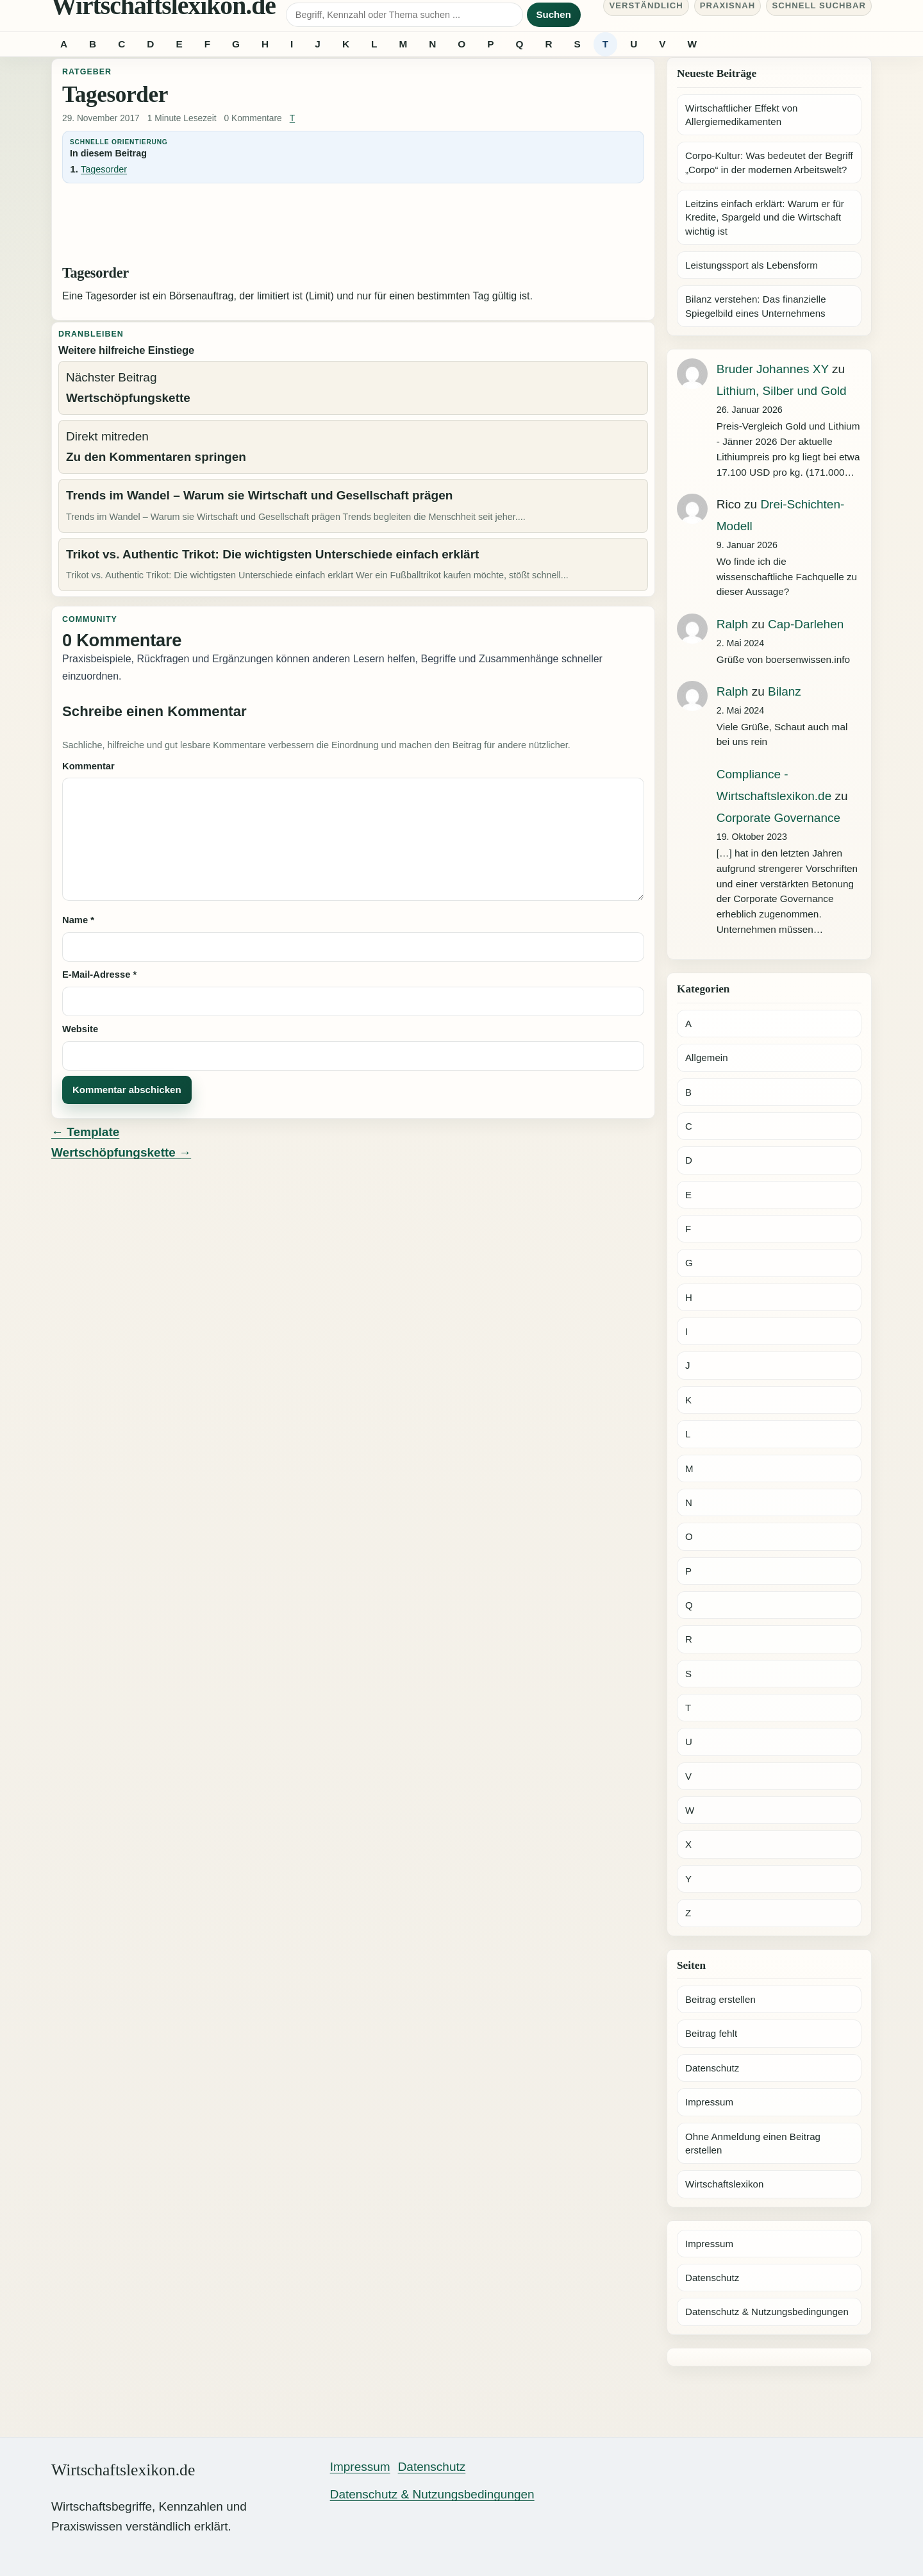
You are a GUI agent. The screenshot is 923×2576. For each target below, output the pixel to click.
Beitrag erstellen (720, 1999)
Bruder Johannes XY (773, 369)
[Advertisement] (353, 227)
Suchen (553, 14)
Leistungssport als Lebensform (751, 265)
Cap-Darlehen (806, 624)
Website (80, 1029)
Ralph (733, 624)
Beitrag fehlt (711, 2033)
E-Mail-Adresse (99, 974)
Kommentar (88, 766)
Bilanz (784, 691)
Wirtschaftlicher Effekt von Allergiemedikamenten (741, 115)
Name (78, 920)
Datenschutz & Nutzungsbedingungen (767, 2311)
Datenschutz (712, 2067)
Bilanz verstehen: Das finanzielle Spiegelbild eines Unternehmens (755, 306)
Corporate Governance (778, 817)
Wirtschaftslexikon (724, 2184)
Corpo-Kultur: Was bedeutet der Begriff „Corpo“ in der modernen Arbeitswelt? (769, 162)
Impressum (709, 2101)
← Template (85, 1132)
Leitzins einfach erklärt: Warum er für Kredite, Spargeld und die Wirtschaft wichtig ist (764, 217)
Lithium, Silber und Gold (782, 390)
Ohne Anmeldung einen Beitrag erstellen (752, 2143)
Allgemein (706, 1057)
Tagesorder (104, 169)
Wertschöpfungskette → (121, 1152)
